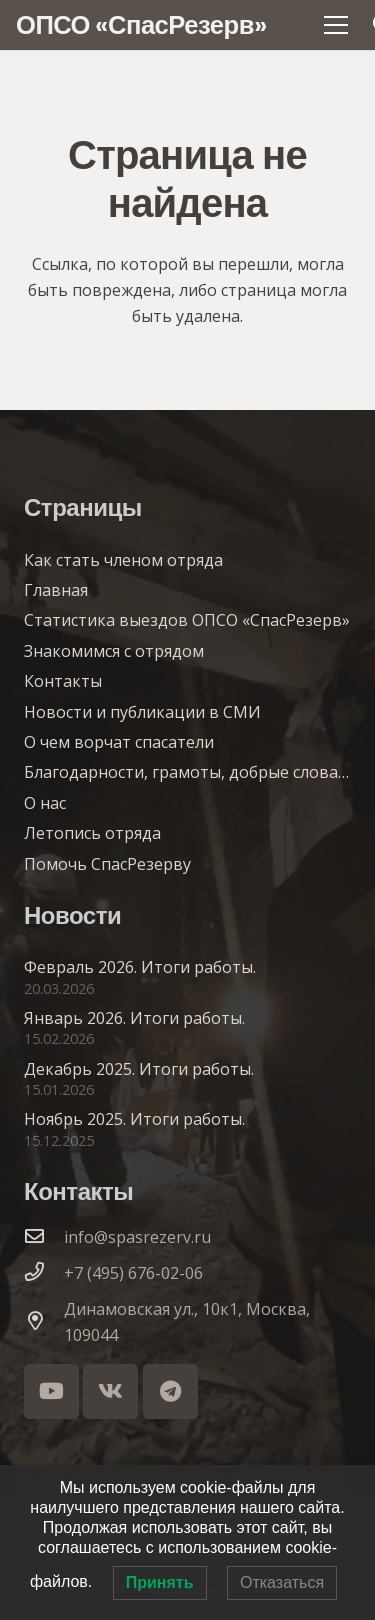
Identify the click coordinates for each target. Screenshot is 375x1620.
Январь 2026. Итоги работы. (134, 1018)
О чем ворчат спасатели (119, 742)
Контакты (63, 681)
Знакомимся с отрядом (114, 651)
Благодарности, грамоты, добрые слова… (186, 772)
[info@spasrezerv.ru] (44, 1237)
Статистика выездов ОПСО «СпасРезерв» (187, 620)
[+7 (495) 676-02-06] (44, 1273)
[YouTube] (51, 1391)
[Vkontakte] (110, 1391)
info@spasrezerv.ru (137, 1237)
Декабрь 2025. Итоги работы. (139, 1069)
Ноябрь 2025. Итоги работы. (134, 1119)
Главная (56, 590)
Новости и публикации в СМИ (142, 712)
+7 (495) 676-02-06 (133, 1273)
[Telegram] (170, 1391)
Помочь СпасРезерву (107, 864)
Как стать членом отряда (123, 560)
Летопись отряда (92, 833)
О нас (45, 803)
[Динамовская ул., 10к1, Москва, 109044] (44, 1322)
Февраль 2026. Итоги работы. (140, 967)
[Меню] (336, 25)
